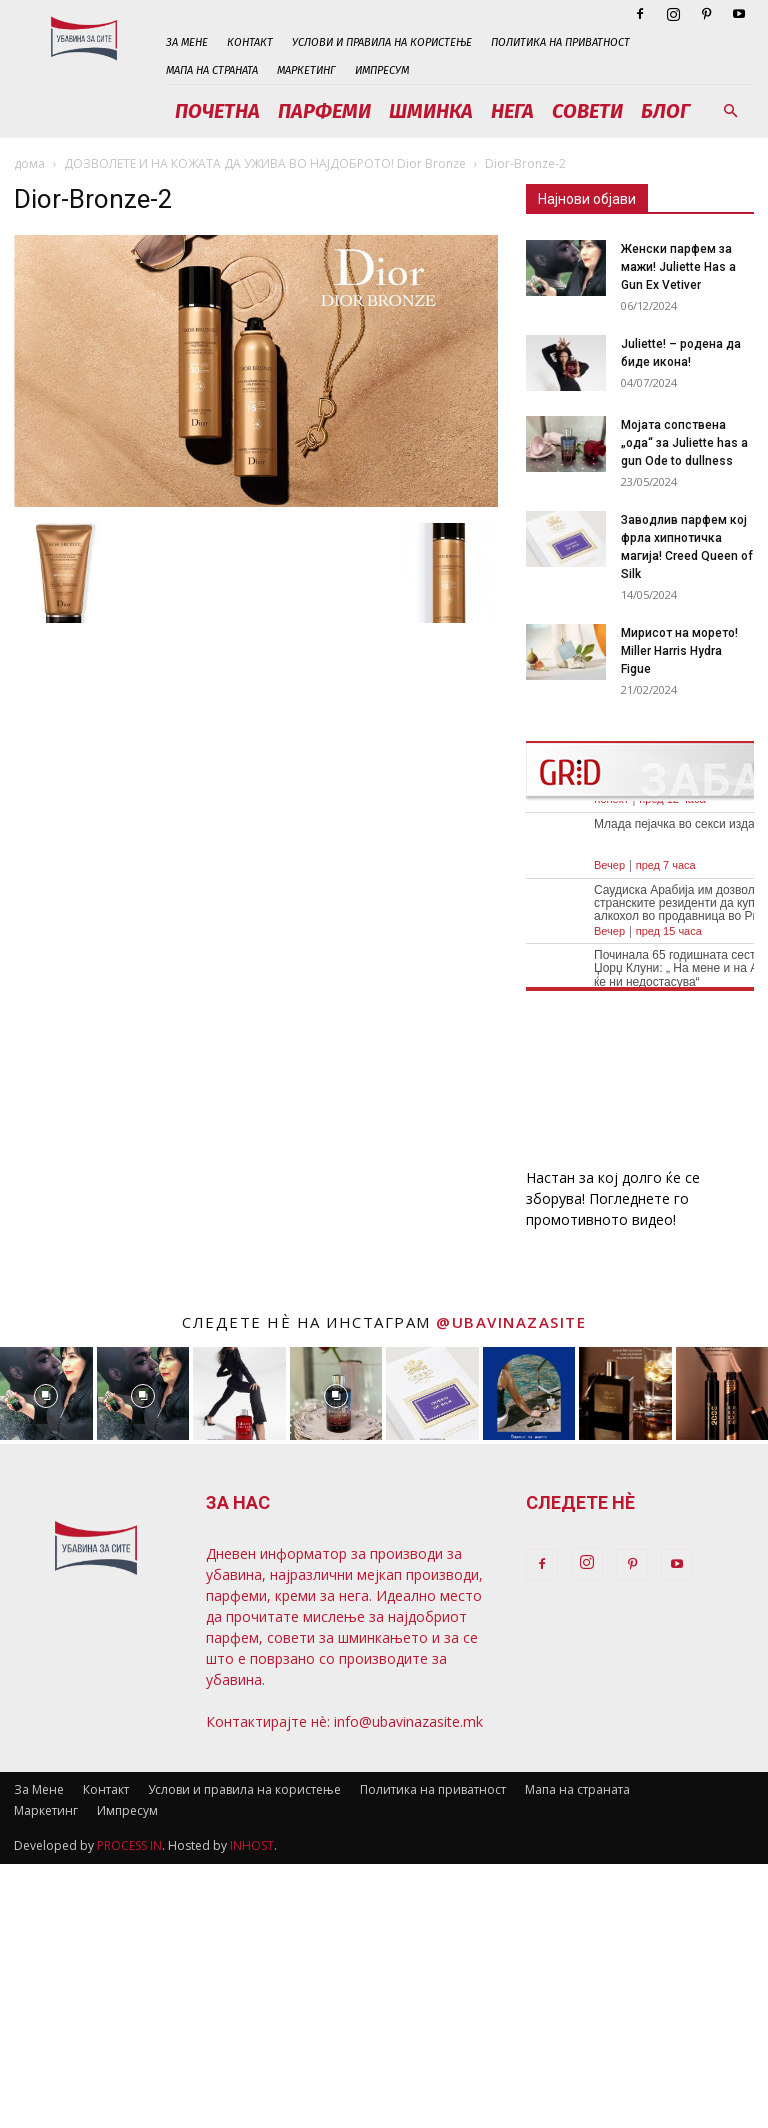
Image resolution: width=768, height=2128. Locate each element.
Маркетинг (306, 70)
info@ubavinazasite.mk (408, 1721)
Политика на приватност (560, 42)
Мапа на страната (212, 70)
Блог (665, 111)
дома (29, 163)
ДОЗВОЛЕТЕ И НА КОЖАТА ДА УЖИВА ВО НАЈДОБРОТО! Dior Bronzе (265, 163)
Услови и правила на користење (382, 42)
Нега (512, 111)
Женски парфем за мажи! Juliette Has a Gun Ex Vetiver (678, 267)
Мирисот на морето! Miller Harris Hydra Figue (679, 651)
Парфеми (324, 111)
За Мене (187, 42)
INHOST (252, 1845)
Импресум (382, 70)
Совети (587, 111)
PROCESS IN (129, 1845)
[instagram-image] (46, 1393)
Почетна (217, 111)
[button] (730, 111)
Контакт (250, 42)
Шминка (431, 111)
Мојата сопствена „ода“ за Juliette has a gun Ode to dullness (684, 443)
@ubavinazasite (511, 1322)
